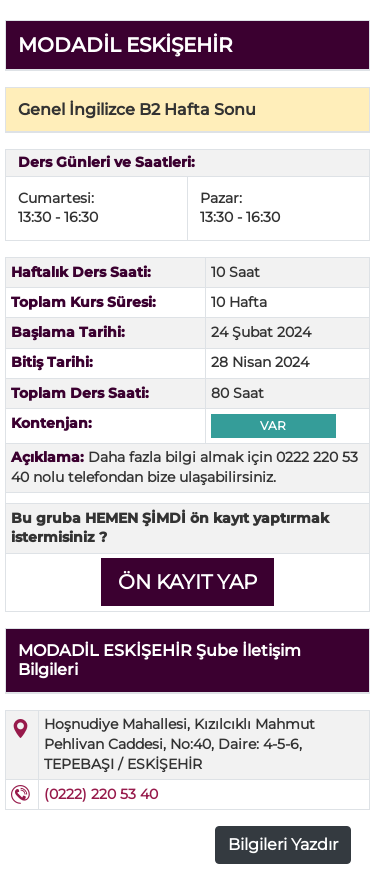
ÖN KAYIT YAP (187, 582)
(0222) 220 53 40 (101, 794)
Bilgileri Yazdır (283, 844)
